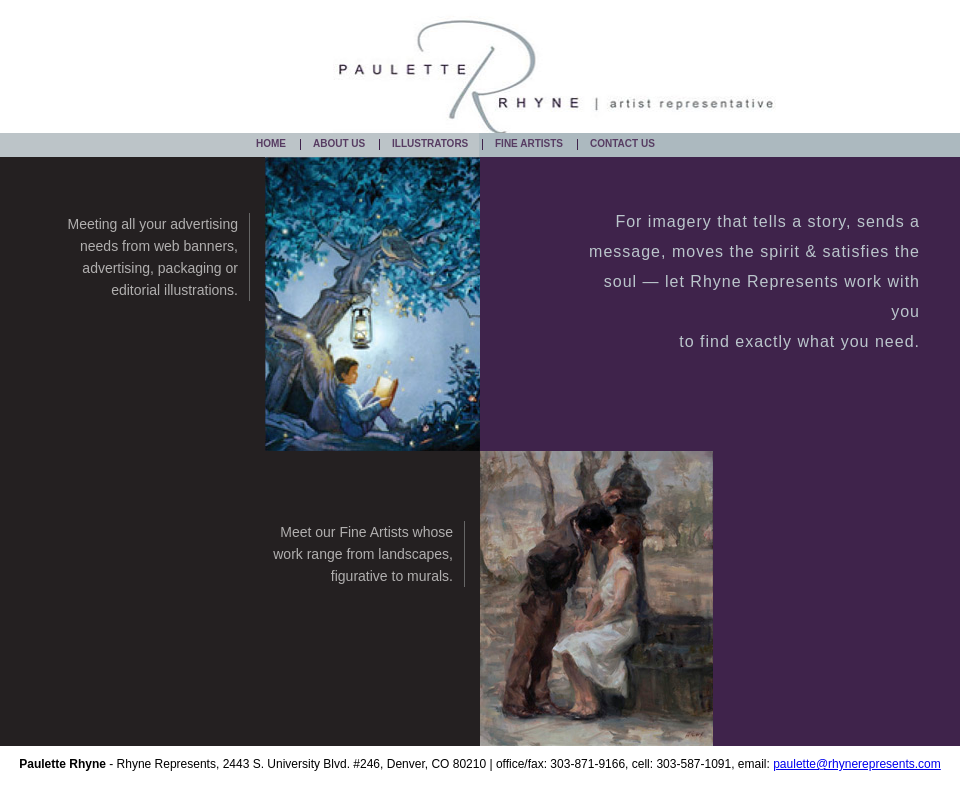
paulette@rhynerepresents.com (857, 764)
